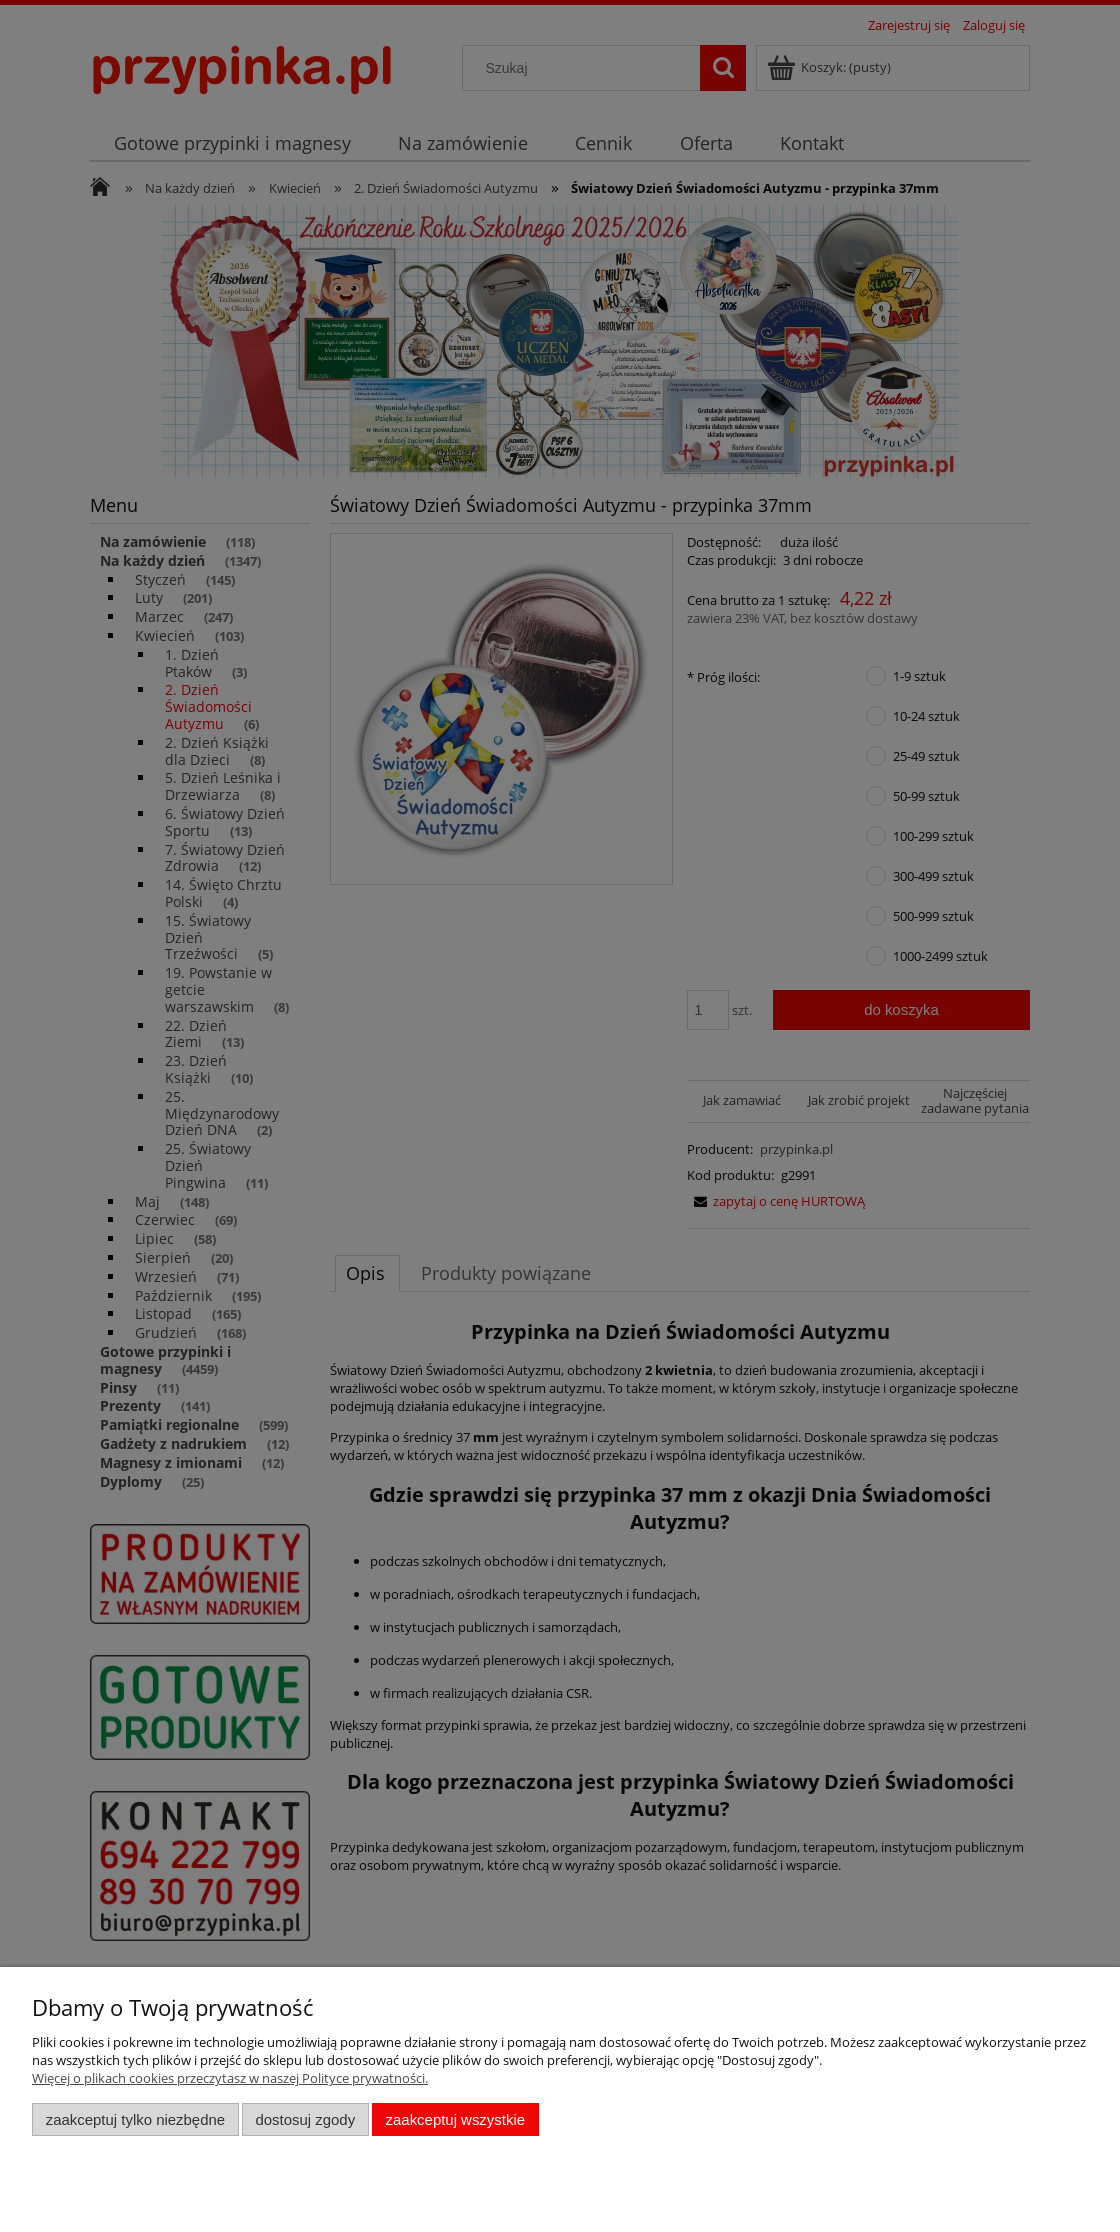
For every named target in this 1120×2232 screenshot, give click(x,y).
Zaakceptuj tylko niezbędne (135, 2119)
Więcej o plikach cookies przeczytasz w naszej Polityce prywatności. (230, 2078)
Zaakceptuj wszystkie (455, 2119)
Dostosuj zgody (305, 2119)
